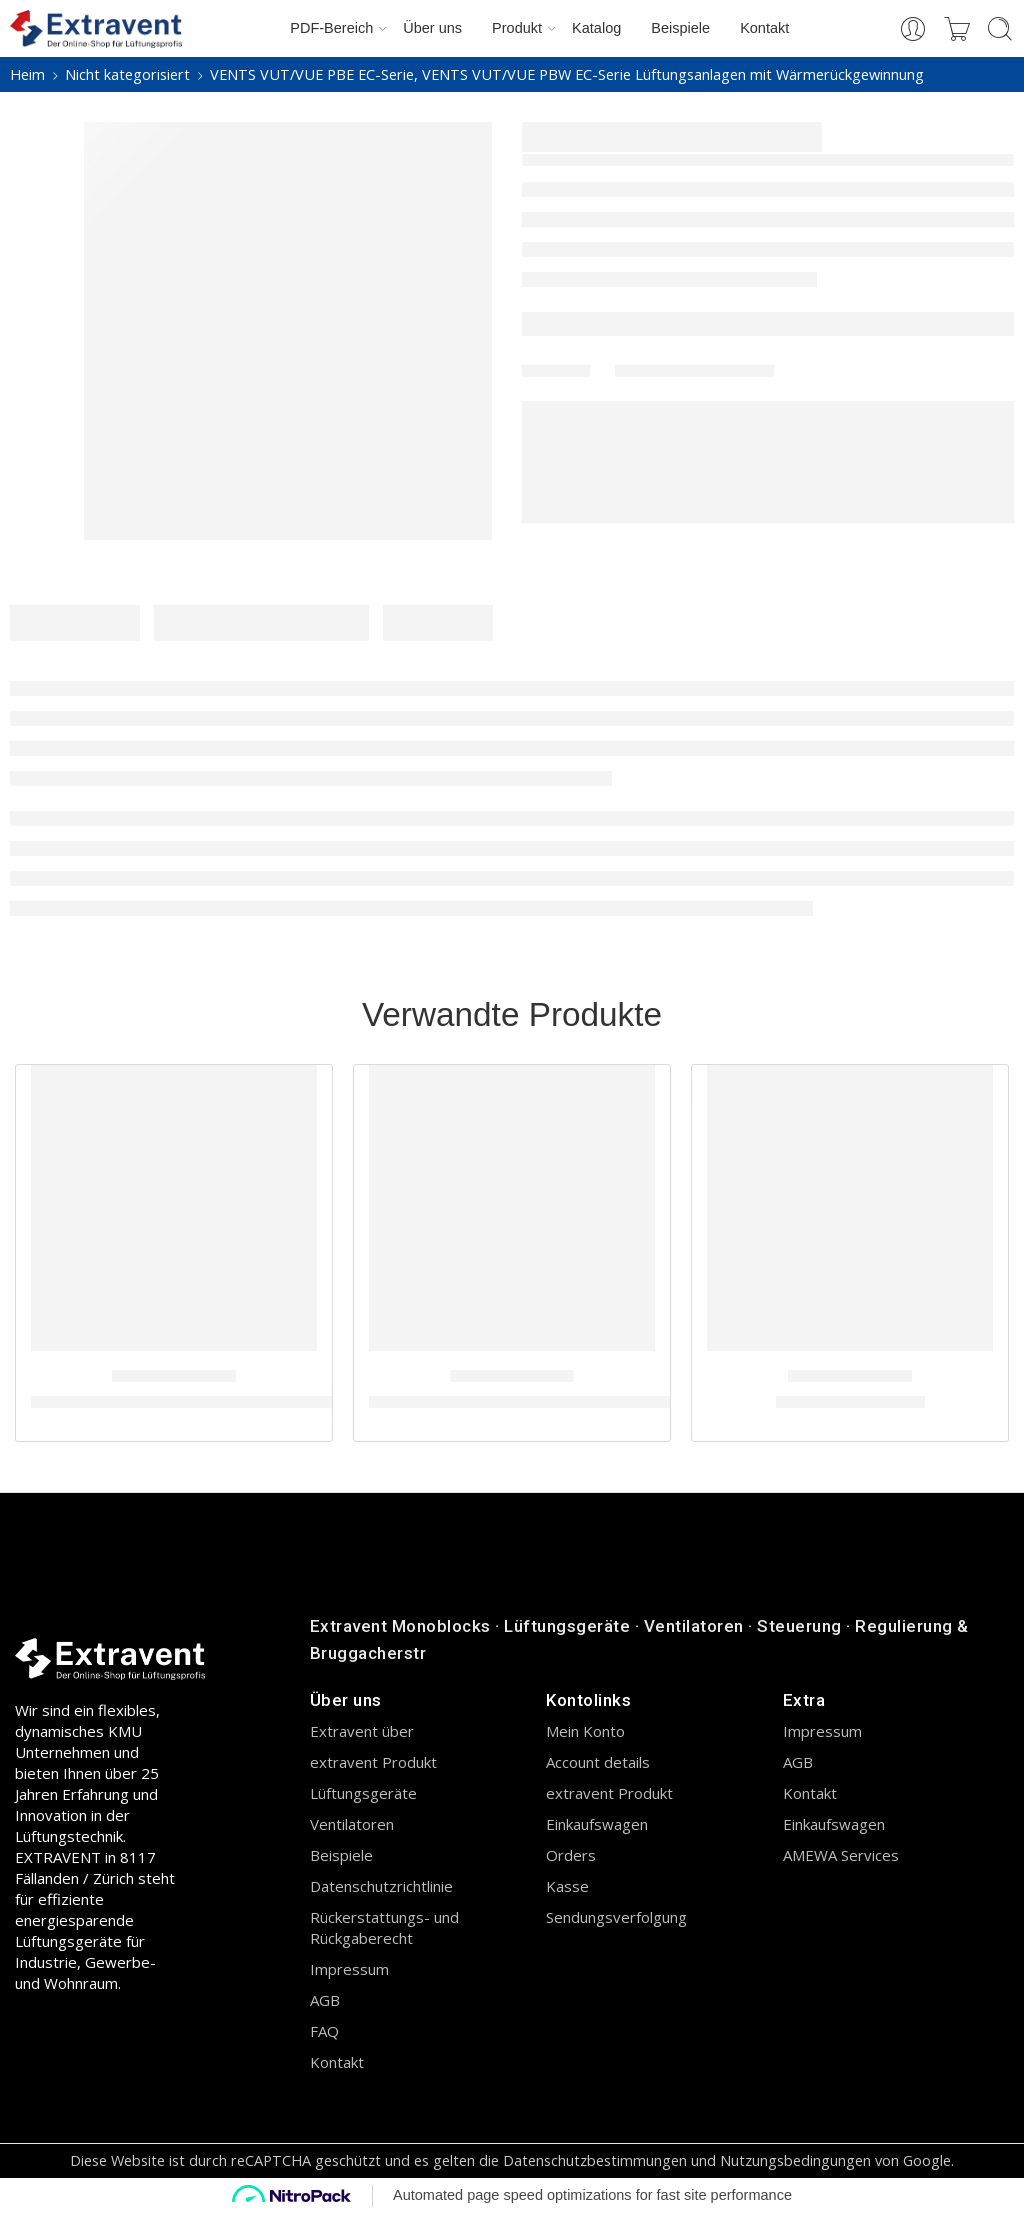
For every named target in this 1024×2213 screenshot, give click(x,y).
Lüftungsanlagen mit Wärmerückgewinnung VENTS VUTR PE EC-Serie (302, 1402)
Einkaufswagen (597, 1824)
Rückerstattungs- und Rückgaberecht (384, 1927)
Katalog (596, 28)
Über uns (432, 28)
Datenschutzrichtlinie (381, 1886)
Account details (598, 1762)
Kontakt (764, 28)
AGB (325, 2000)
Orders (571, 1855)
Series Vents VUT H (850, 1402)
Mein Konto (585, 1731)
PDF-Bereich (331, 29)
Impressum (349, 1969)
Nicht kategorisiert (127, 74)
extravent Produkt (373, 1762)
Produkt (517, 29)
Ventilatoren (352, 1824)
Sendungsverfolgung (616, 1917)
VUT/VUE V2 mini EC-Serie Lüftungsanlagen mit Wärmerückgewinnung (646, 1402)
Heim (27, 74)
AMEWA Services (841, 1855)
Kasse (567, 1886)
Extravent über (362, 1731)
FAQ (324, 2031)
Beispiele (680, 28)
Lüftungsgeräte (363, 1793)
